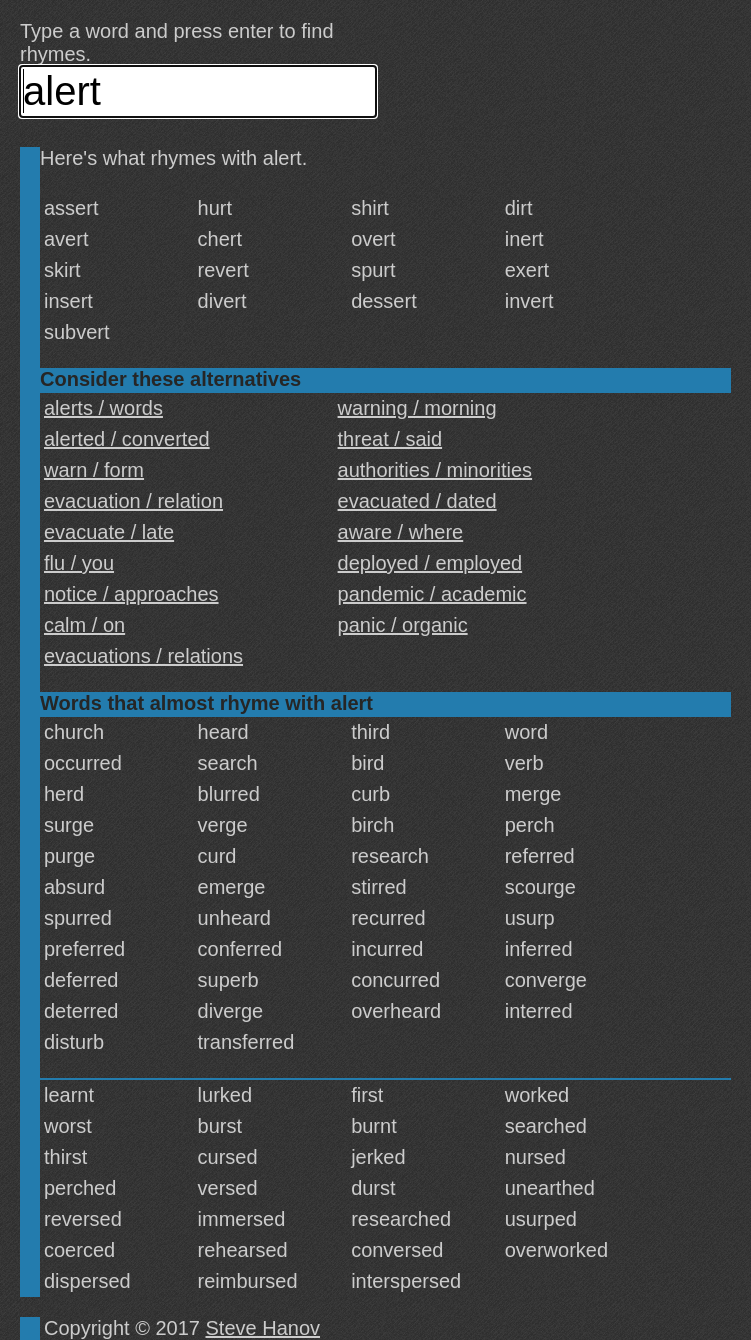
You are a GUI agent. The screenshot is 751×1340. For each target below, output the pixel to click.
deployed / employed (430, 563)
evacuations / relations (143, 656)
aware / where (401, 532)
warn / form (94, 470)
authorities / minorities (435, 470)
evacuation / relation (133, 501)
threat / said (390, 439)
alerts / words (103, 408)
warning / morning (417, 408)
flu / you (79, 563)
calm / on (84, 625)
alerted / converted (127, 439)
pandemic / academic (432, 594)
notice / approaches (131, 594)
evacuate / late (109, 532)
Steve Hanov (263, 1328)
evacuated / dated (417, 501)
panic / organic (403, 625)
